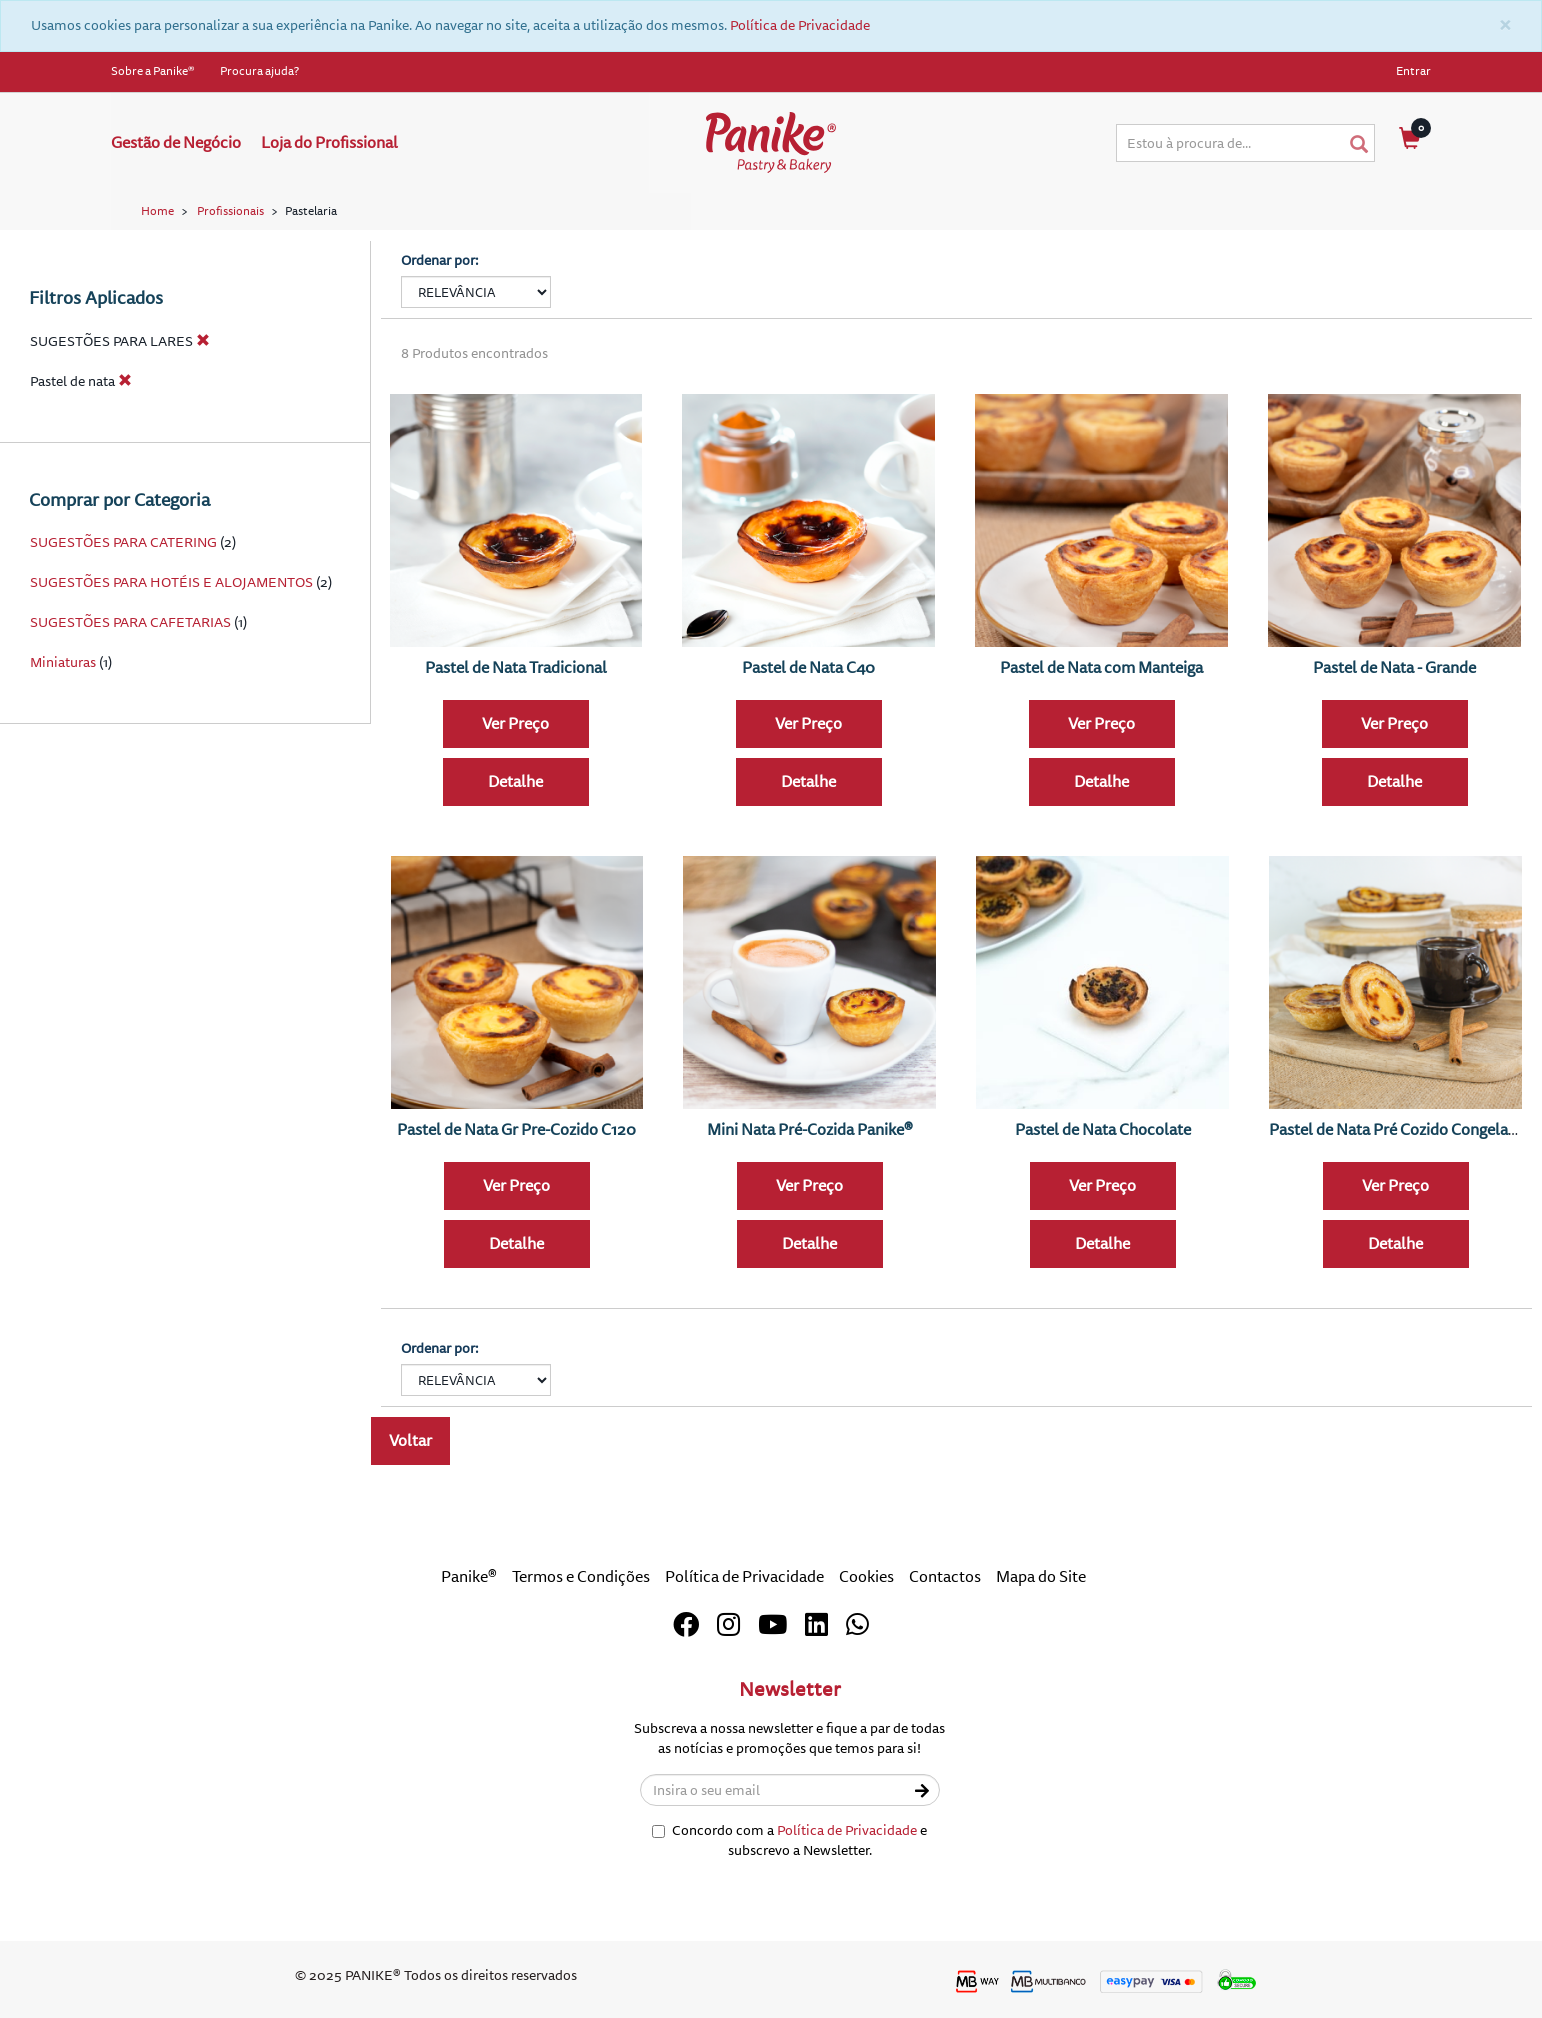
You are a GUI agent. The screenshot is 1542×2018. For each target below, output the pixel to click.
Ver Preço (515, 724)
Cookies (866, 1577)
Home (157, 211)
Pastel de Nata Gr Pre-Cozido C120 (516, 1130)
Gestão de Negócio (176, 143)
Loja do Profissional (329, 143)
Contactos (945, 1577)
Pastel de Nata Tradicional (516, 668)
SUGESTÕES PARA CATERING (123, 542)
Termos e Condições (581, 1577)
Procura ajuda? (259, 71)
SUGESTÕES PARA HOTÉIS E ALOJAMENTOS (171, 582)
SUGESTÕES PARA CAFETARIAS (130, 622)
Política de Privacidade (800, 25)
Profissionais (230, 211)
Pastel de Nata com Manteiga (1101, 668)
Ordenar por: (440, 260)
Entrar (1413, 71)
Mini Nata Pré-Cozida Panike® (810, 1130)
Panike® (469, 1577)
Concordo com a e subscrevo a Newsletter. (789, 1840)
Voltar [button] (410, 1441)
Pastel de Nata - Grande (1394, 668)
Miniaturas (63, 662)
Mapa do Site (1041, 1577)
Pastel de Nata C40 (808, 668)
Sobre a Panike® (153, 71)
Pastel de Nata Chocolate (1103, 1130)
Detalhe (515, 782)
